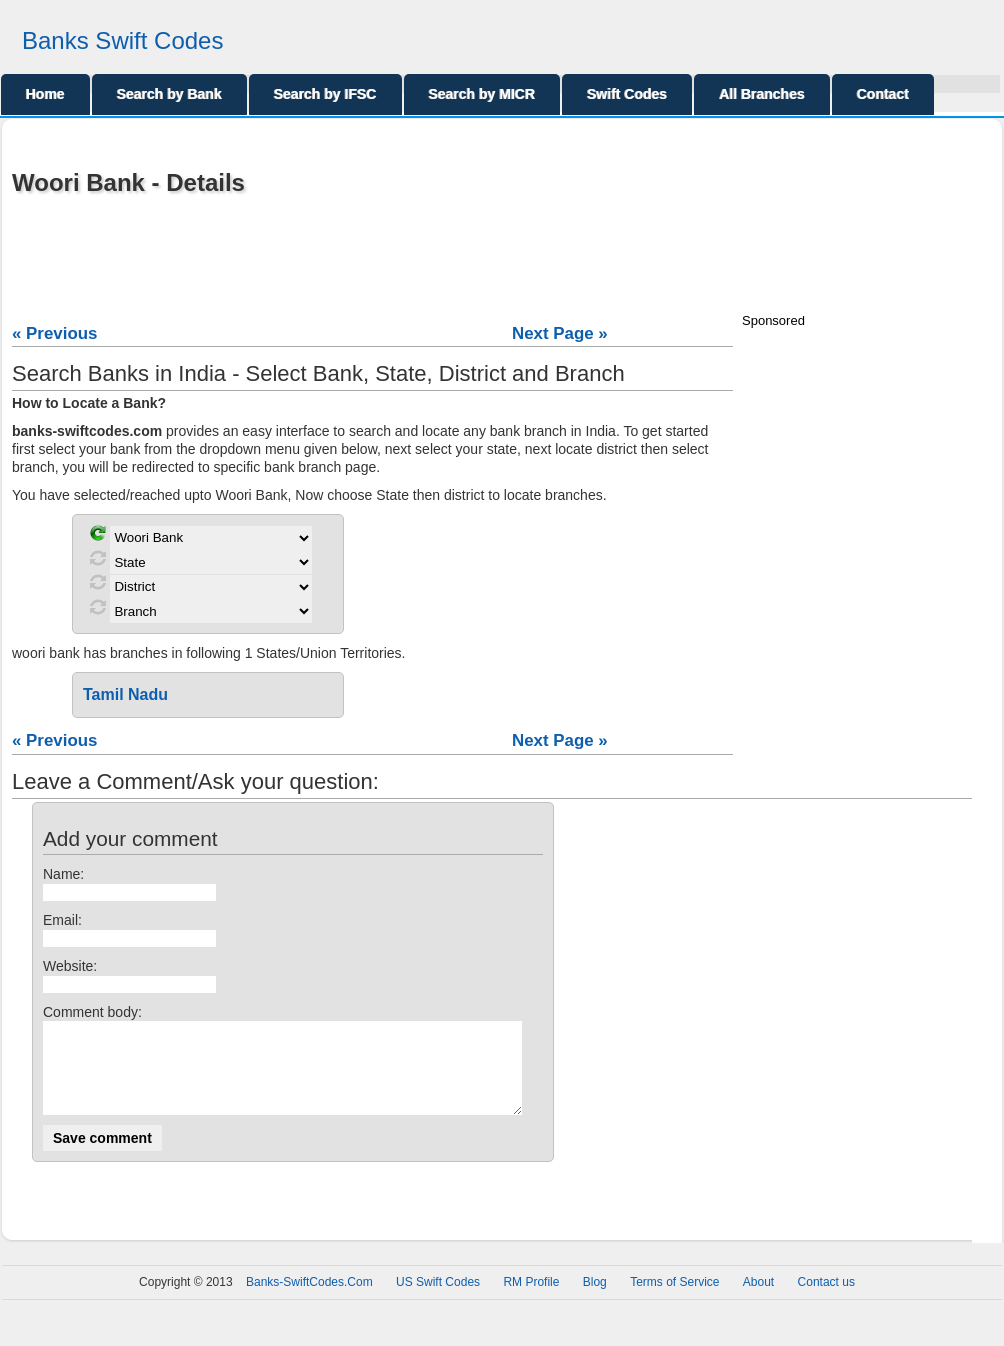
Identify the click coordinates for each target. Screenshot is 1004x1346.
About (758, 1300)
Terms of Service (674, 1300)
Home (45, 94)
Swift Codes (627, 94)
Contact (883, 94)
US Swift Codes (438, 1300)
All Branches (762, 94)
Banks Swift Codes (122, 40)
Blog (595, 1300)
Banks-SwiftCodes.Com (309, 1300)
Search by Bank (169, 94)
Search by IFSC (325, 94)
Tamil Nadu (125, 694)
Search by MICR (482, 94)
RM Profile (531, 1300)
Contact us (826, 1300)
